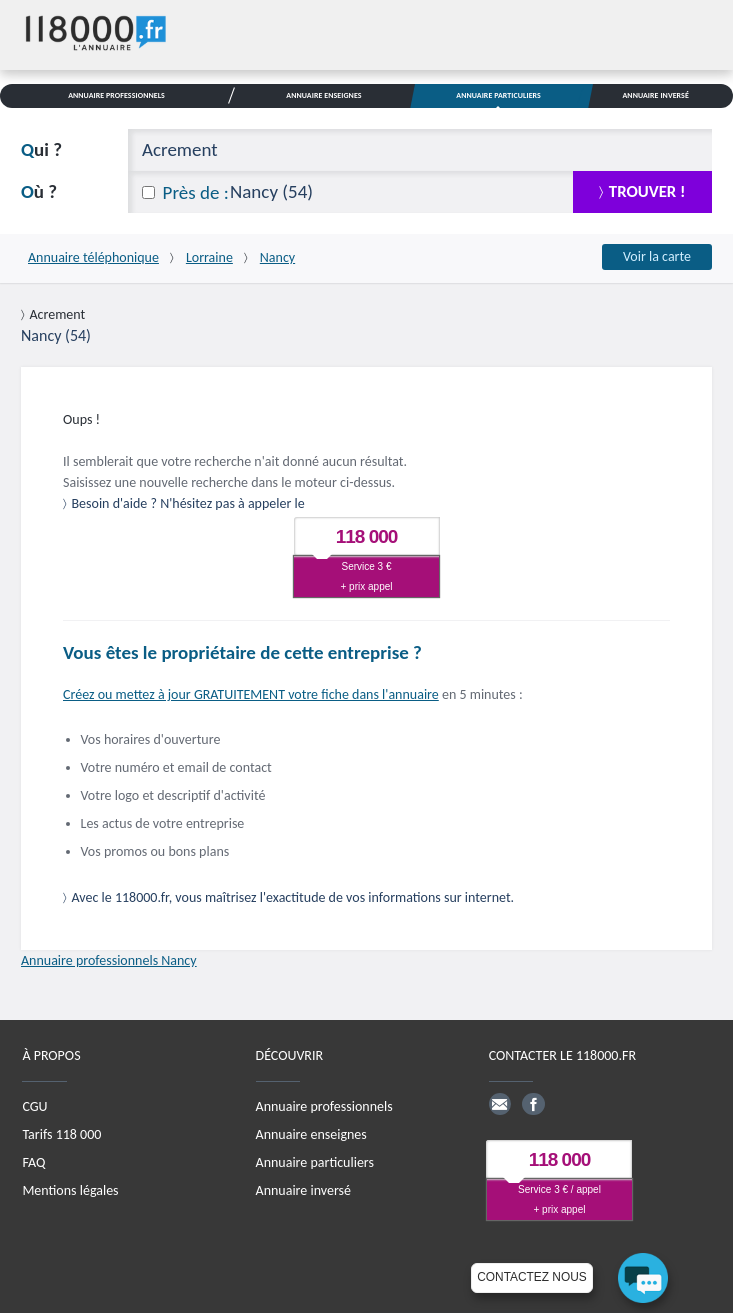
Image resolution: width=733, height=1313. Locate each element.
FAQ (33, 1162)
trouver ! (647, 191)
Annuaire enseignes (311, 1134)
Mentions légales (70, 1190)
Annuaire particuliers (315, 1162)
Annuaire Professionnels (116, 95)
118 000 (367, 536)
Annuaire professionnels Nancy (109, 960)
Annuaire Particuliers (498, 95)
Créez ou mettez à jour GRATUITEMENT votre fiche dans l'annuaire (251, 694)
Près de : (196, 192)
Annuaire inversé (303, 1190)
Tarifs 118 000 (61, 1134)
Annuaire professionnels (324, 1106)
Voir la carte (657, 256)
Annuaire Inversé (655, 95)
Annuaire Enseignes (323, 95)
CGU (34, 1106)
